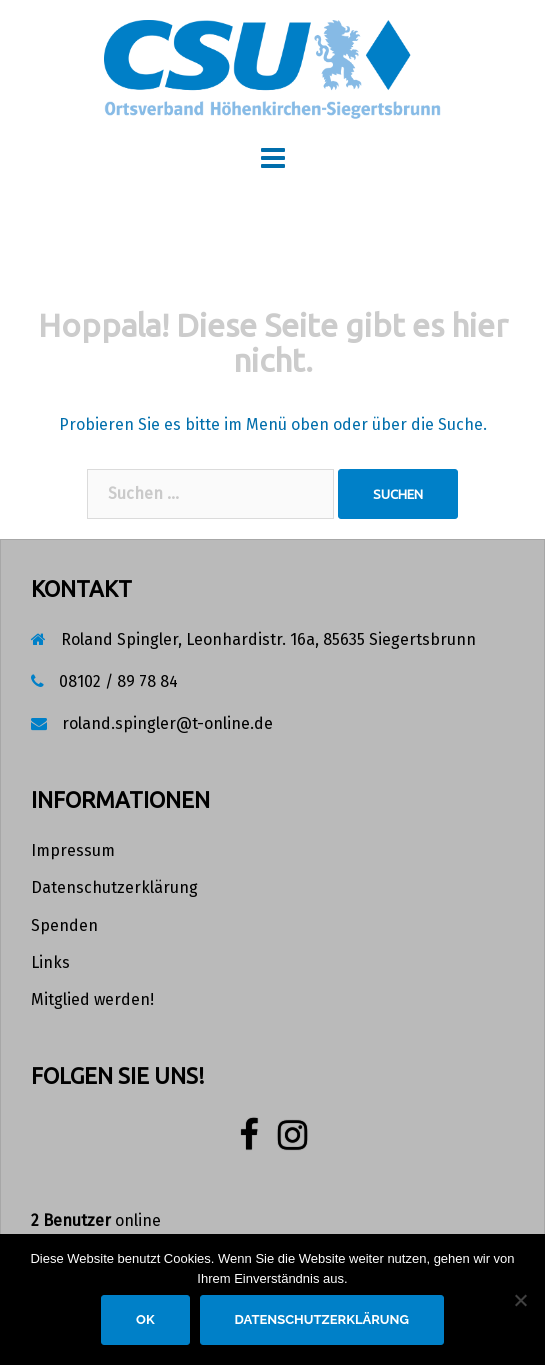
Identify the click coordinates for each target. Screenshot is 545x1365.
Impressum (73, 850)
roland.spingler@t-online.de (167, 723)
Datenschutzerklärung (114, 887)
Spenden (64, 925)
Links (50, 962)
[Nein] (520, 1300)
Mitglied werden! (92, 999)
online (96, 1220)
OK (145, 1319)
